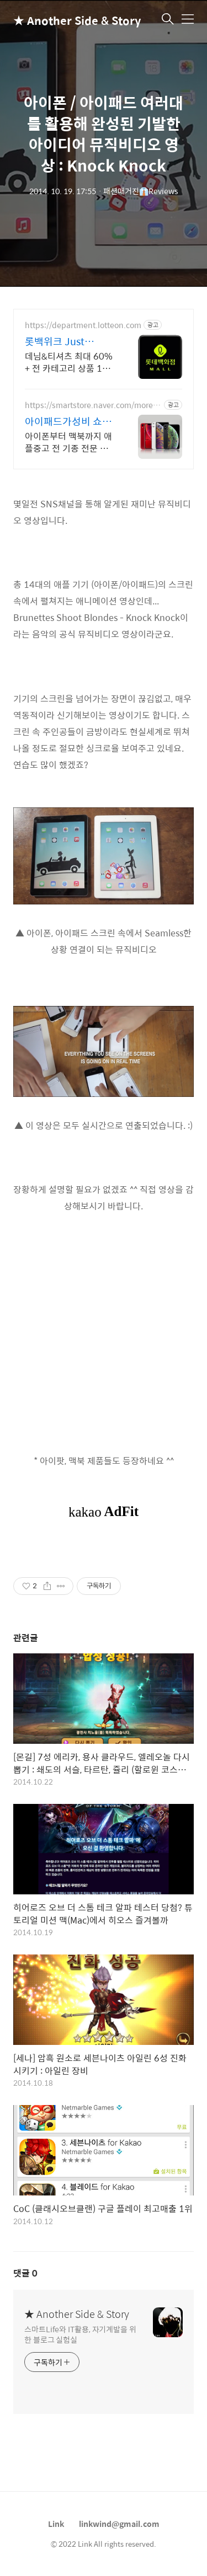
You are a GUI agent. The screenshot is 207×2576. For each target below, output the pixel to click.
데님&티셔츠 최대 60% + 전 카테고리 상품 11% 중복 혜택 (70, 361)
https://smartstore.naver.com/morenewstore (91, 405)
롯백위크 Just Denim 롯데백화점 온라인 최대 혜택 (70, 341)
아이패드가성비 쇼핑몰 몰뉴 (68, 421)
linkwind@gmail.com (119, 2524)
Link (56, 2524)
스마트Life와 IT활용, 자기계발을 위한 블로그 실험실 (80, 2334)
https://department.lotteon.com (83, 325)
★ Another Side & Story (68, 20)
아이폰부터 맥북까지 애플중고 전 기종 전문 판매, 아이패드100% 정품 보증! (69, 441)
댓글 (25, 2273)
